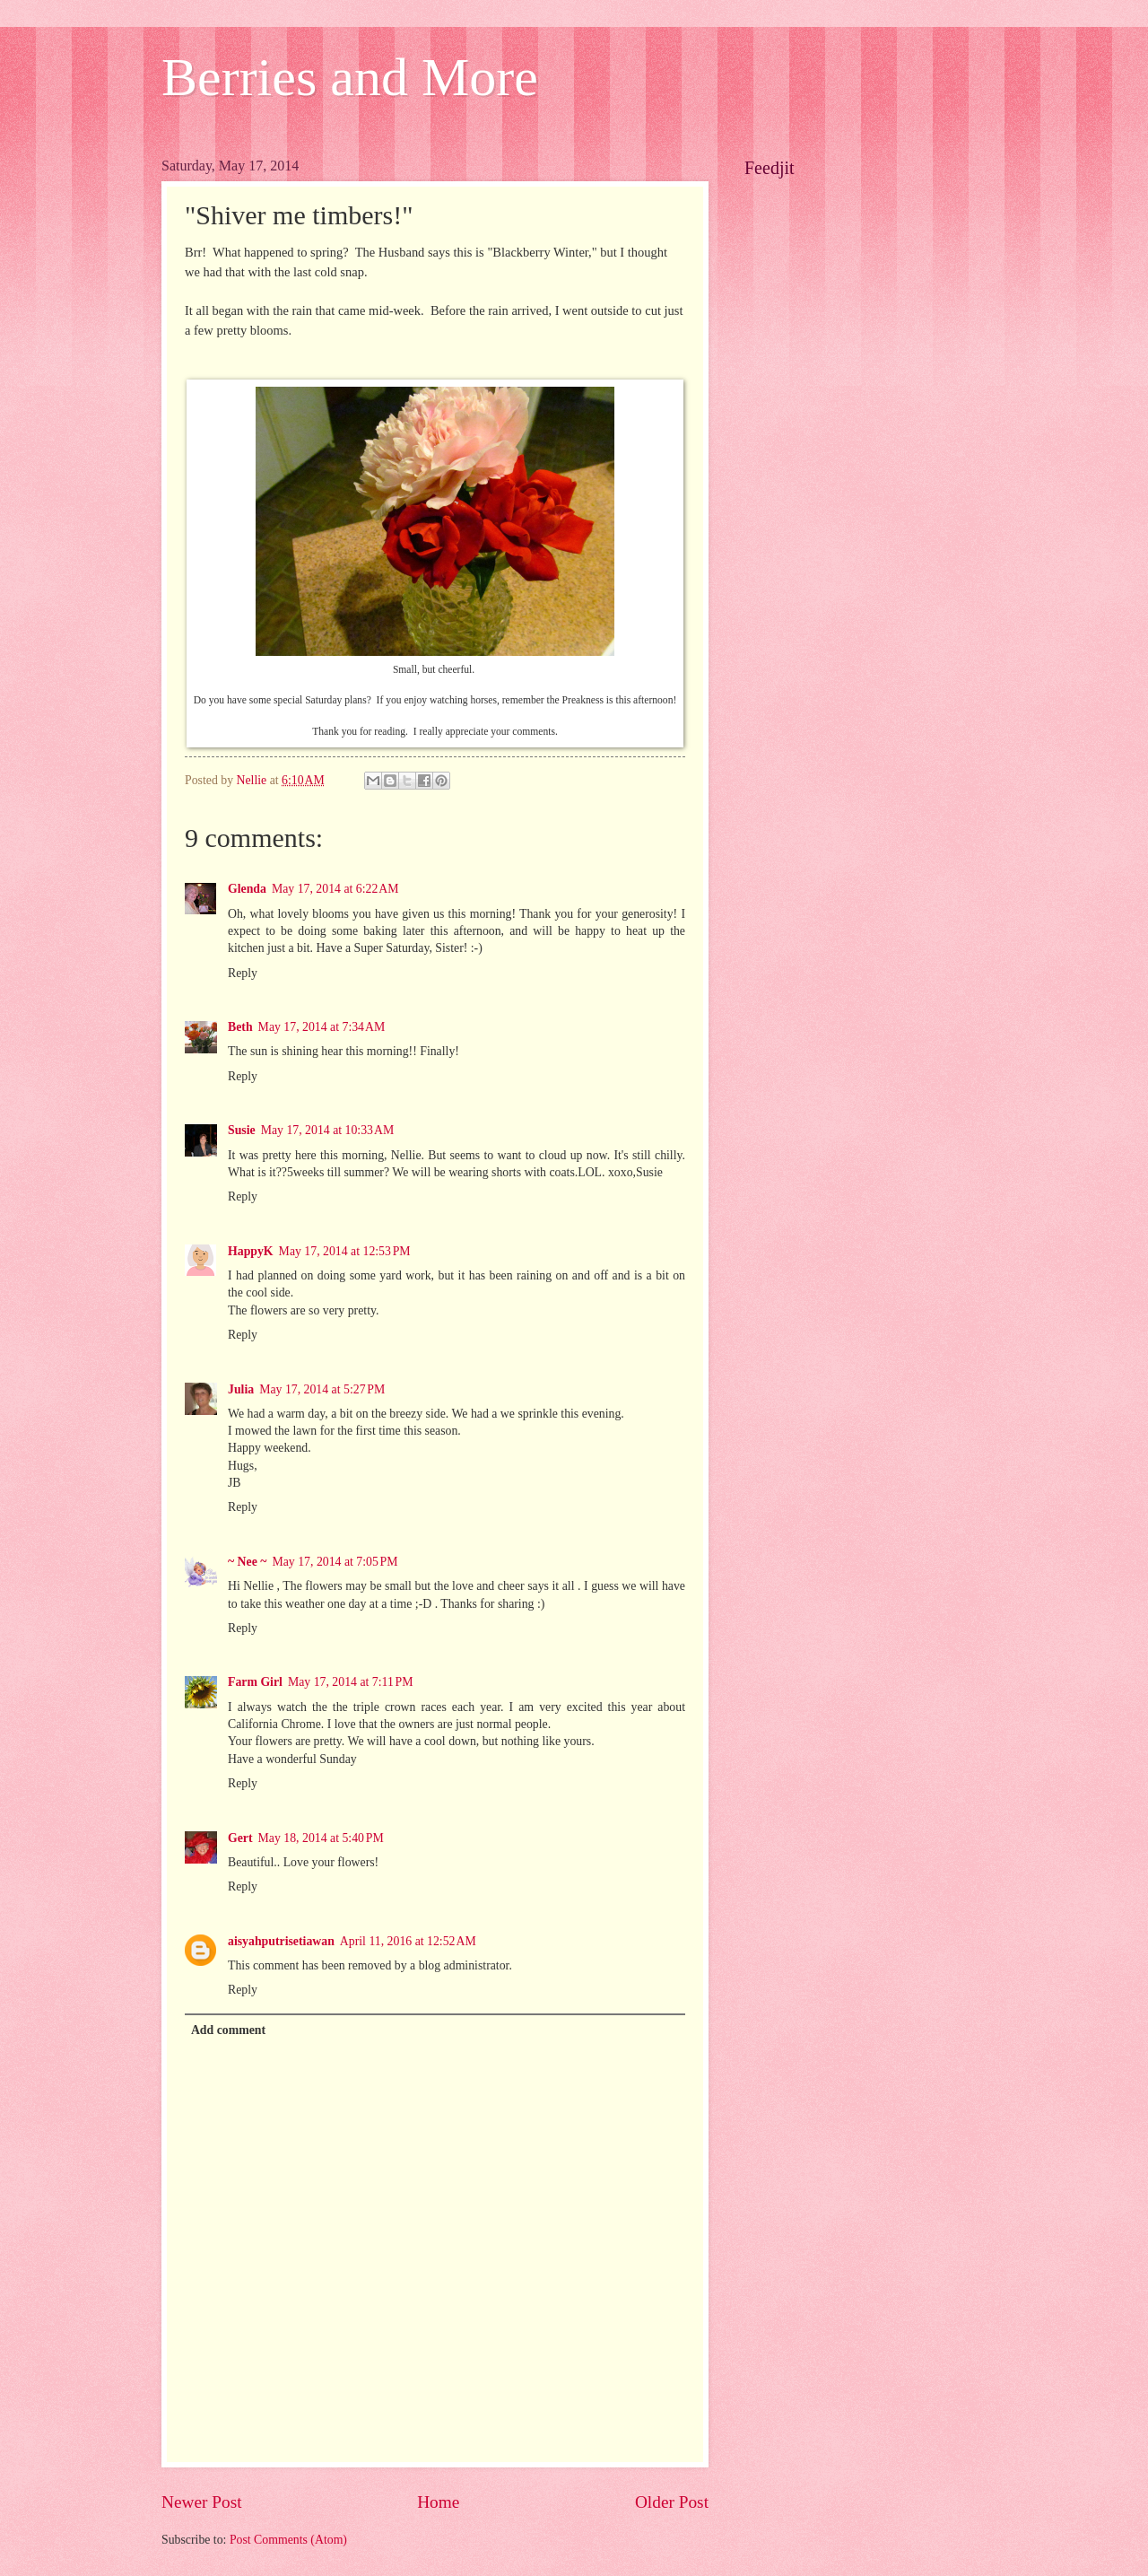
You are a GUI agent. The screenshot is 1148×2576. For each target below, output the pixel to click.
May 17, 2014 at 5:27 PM (322, 1389)
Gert (240, 1838)
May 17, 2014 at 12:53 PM (345, 1251)
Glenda (247, 888)
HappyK (251, 1251)
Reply (242, 973)
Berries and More (349, 77)
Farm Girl (255, 1682)
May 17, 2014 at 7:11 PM (350, 1682)
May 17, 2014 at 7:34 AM (322, 1027)
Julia (241, 1389)
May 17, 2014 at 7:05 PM (334, 1561)
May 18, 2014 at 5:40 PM (321, 1838)
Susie (242, 1130)
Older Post (672, 2502)
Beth (240, 1027)
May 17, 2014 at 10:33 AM (328, 1130)
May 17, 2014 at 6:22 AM (335, 888)
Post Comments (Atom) (288, 2539)
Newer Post (201, 2502)
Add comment (228, 2030)
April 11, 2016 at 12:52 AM (408, 1941)
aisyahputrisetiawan (281, 1941)
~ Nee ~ (247, 1561)
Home (438, 2502)
